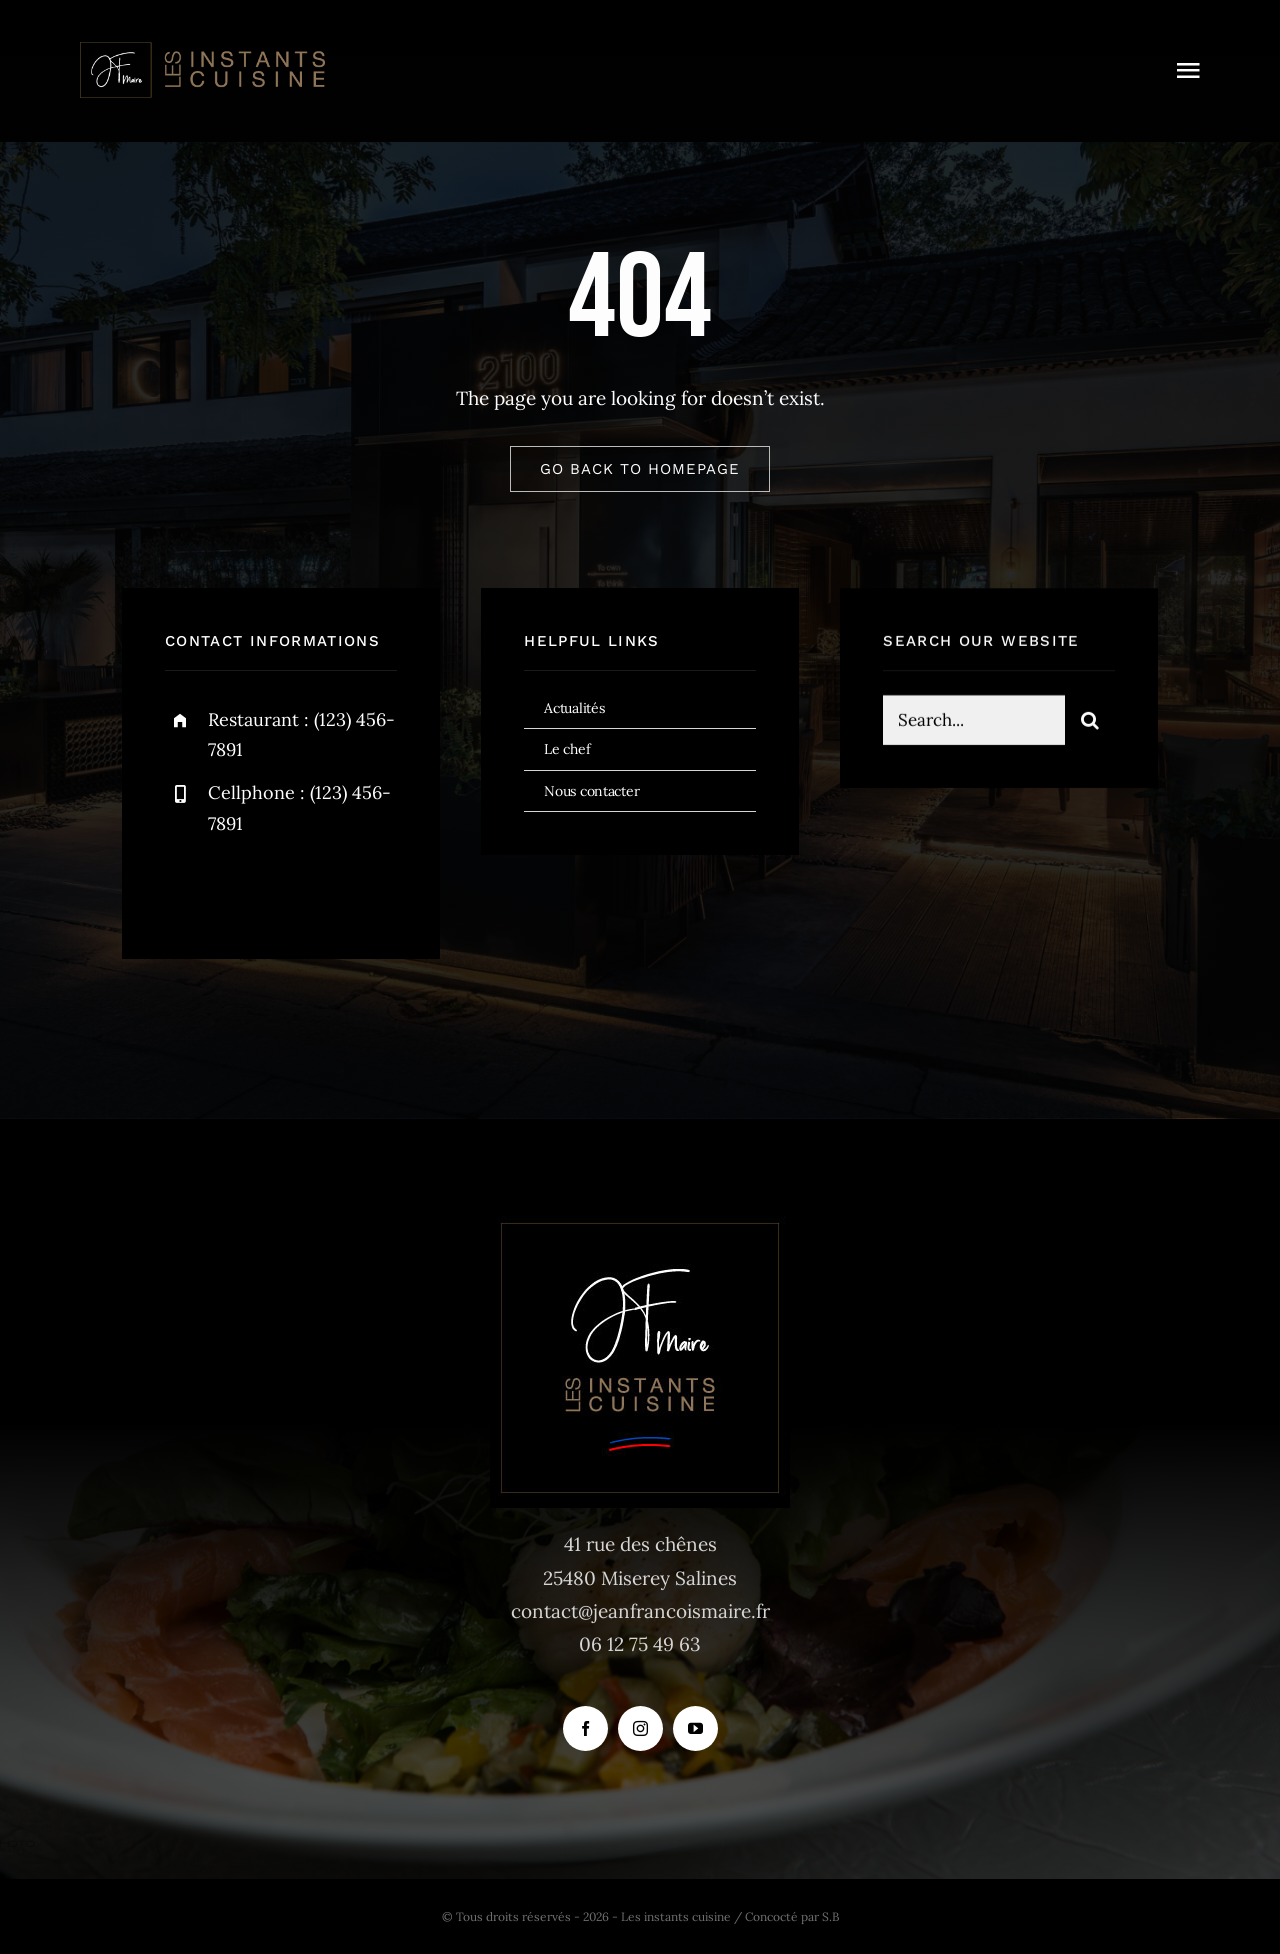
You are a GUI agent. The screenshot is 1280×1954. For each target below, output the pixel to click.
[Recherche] (1090, 723)
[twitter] (242, 886)
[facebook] (187, 886)
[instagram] (297, 886)
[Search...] (974, 723)
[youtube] (695, 1728)
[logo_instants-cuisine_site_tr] (201, 49)
